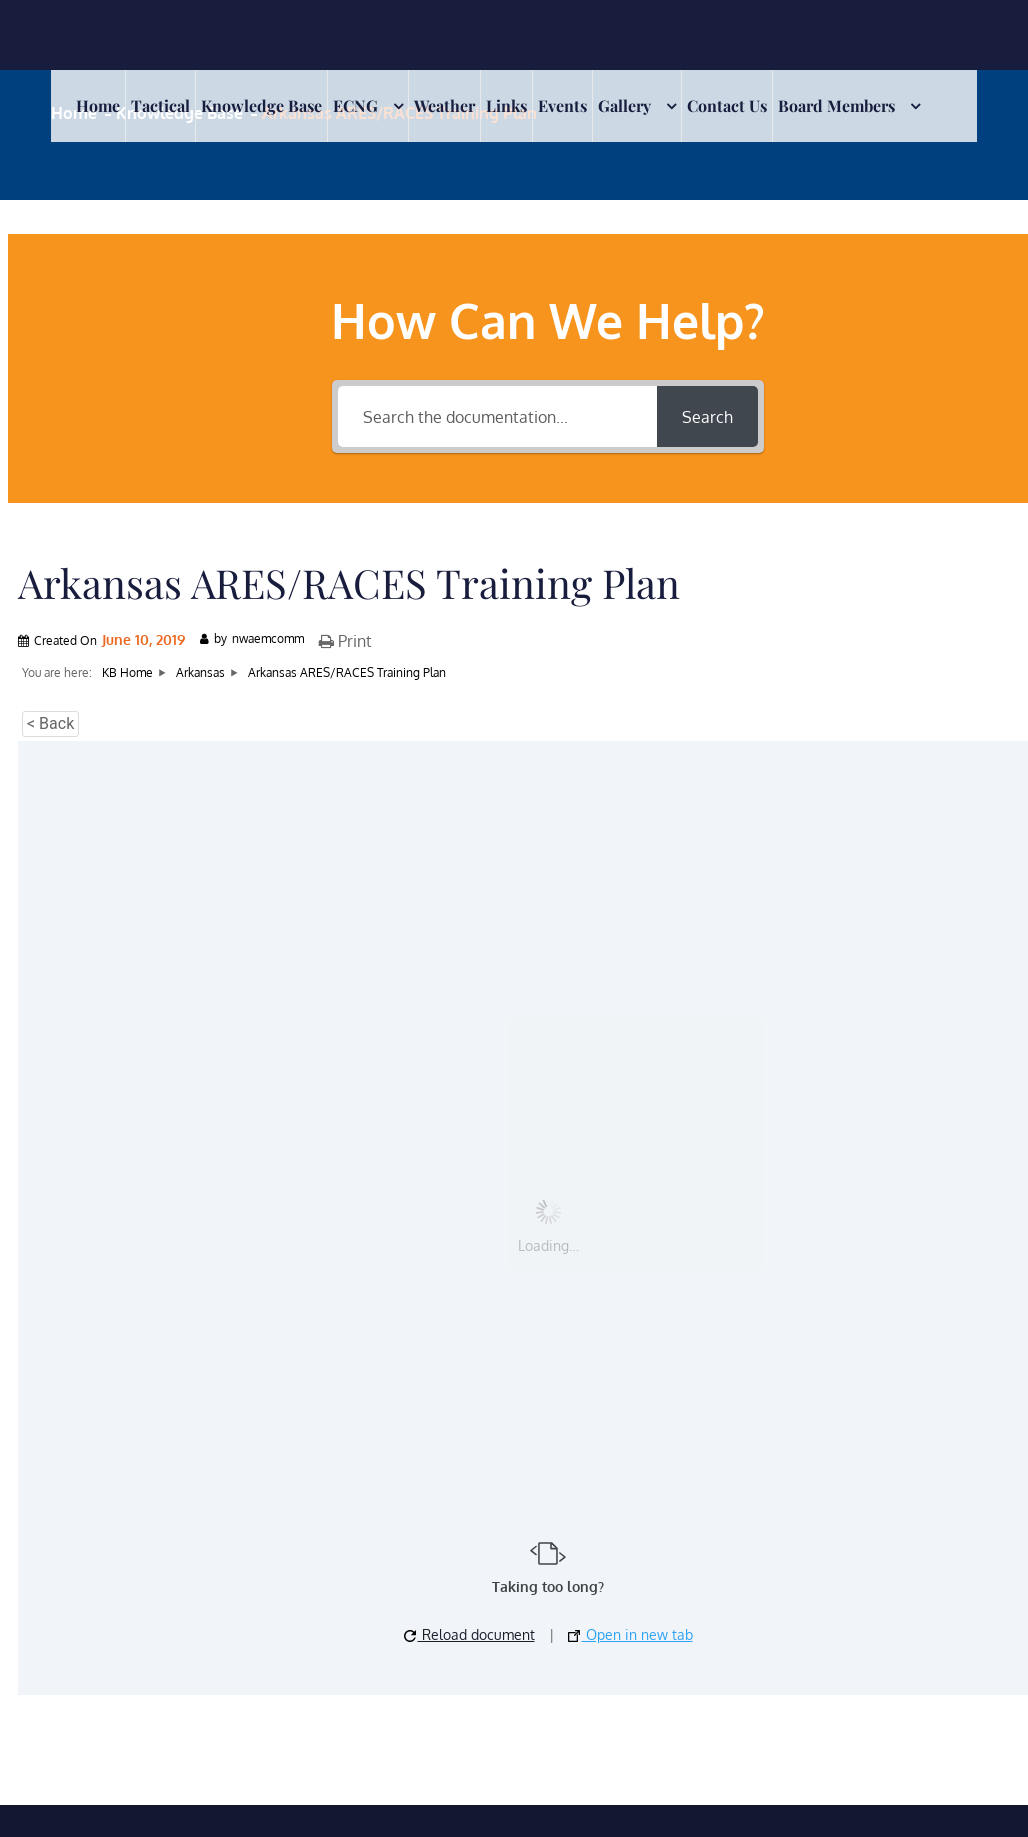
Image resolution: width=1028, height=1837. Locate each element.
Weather (444, 105)
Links (506, 105)
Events (562, 105)
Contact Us (727, 105)
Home (98, 105)
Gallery (624, 105)
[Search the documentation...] (497, 416)
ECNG (355, 105)
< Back (50, 723)
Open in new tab (630, 1635)
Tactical (160, 105)
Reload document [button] (469, 1635)
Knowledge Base (261, 105)
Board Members (836, 105)
